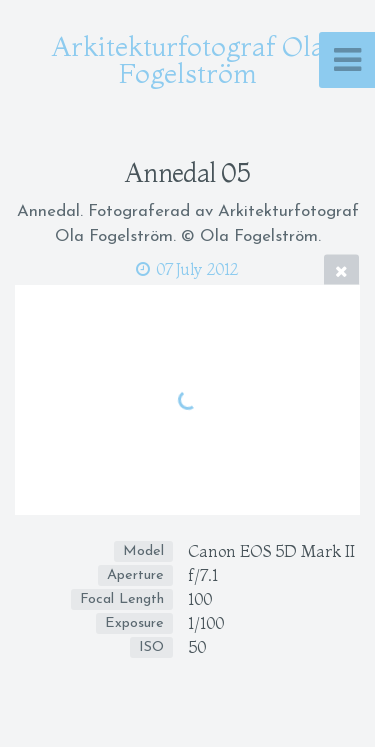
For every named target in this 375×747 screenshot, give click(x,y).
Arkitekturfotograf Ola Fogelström (188, 59)
